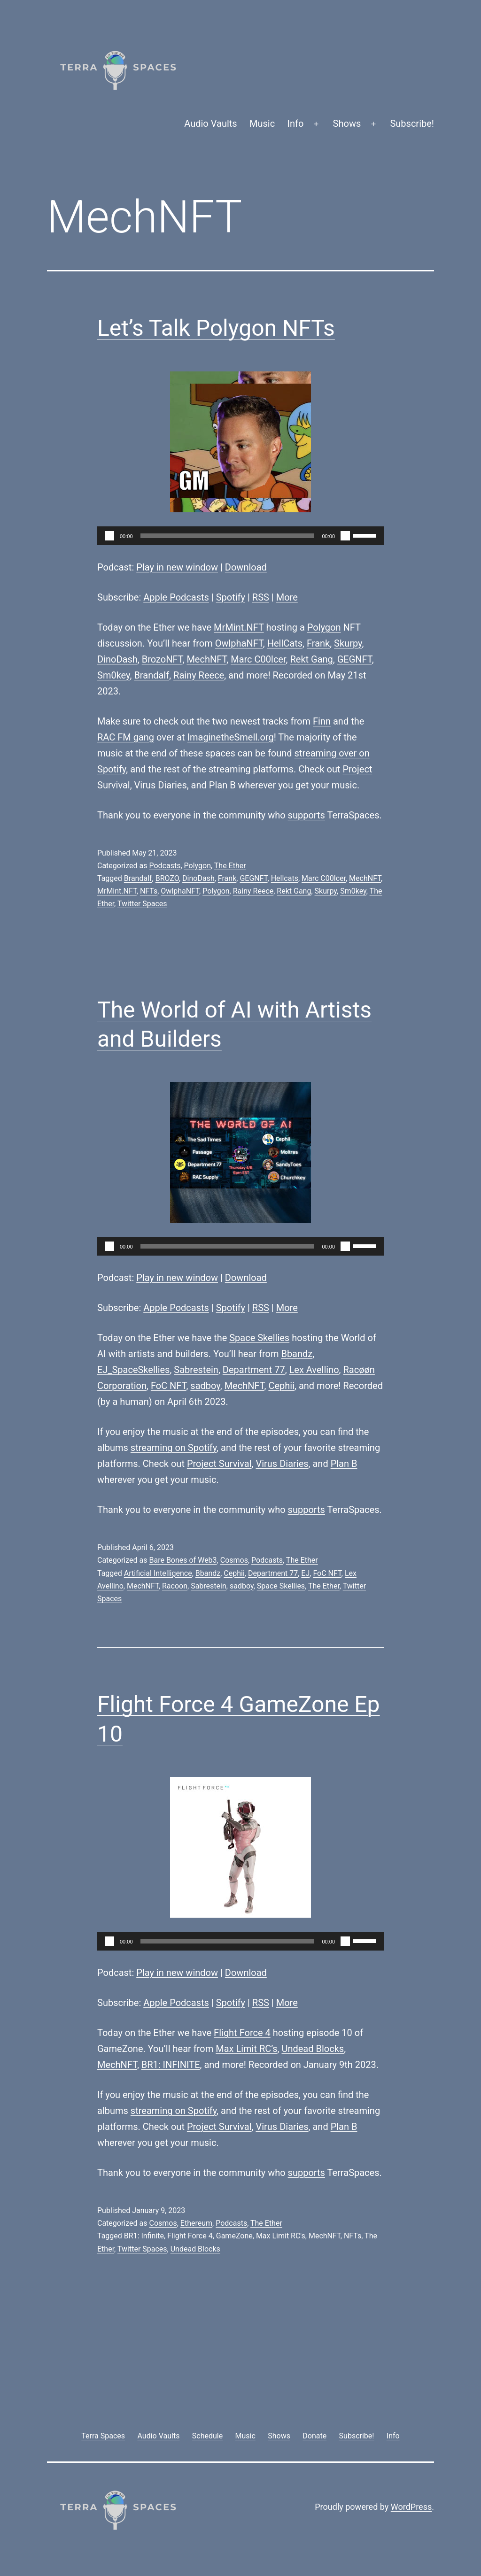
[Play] (109, 535)
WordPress (411, 2507)
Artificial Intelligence (158, 1573)
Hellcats (284, 878)
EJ (305, 1573)
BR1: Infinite (144, 2235)
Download (246, 567)
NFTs (148, 891)
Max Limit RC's (280, 2235)
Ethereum (196, 2223)
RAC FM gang (125, 737)
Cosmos (234, 1560)
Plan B (222, 785)
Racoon (174, 1585)
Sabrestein (196, 1369)
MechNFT (206, 659)
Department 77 (254, 1369)
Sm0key (113, 675)
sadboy (205, 1385)
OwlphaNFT (239, 643)
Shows (347, 123)
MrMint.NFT (239, 627)
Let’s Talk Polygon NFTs (216, 328)
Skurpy (348, 643)
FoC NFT (168, 1385)
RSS (260, 597)
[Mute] (345, 535)
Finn (322, 721)
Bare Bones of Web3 (183, 1560)
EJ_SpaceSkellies (133, 1369)
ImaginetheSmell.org (230, 737)
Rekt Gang (311, 659)
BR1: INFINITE (170, 2064)
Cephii (281, 1385)
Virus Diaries (160, 785)
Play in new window (177, 567)
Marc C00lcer (258, 659)
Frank (318, 643)
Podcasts (164, 865)
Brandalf (151, 675)
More (287, 597)
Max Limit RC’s (246, 2048)
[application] (240, 535)
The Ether (230, 865)
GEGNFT (354, 659)
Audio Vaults (210, 123)
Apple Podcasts (176, 597)
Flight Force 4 (242, 2032)
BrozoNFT (162, 659)
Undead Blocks (312, 2048)
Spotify (230, 597)
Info (295, 123)
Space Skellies (259, 1337)
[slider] (227, 535)
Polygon (324, 627)
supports (306, 815)
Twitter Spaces (142, 903)
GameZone (234, 2235)
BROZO (167, 878)
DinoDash (117, 659)
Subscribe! (412, 123)
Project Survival (219, 1463)
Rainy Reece (198, 675)
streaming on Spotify (174, 1447)
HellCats (285, 643)
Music (262, 123)
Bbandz (296, 1353)
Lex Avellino (314, 1369)
